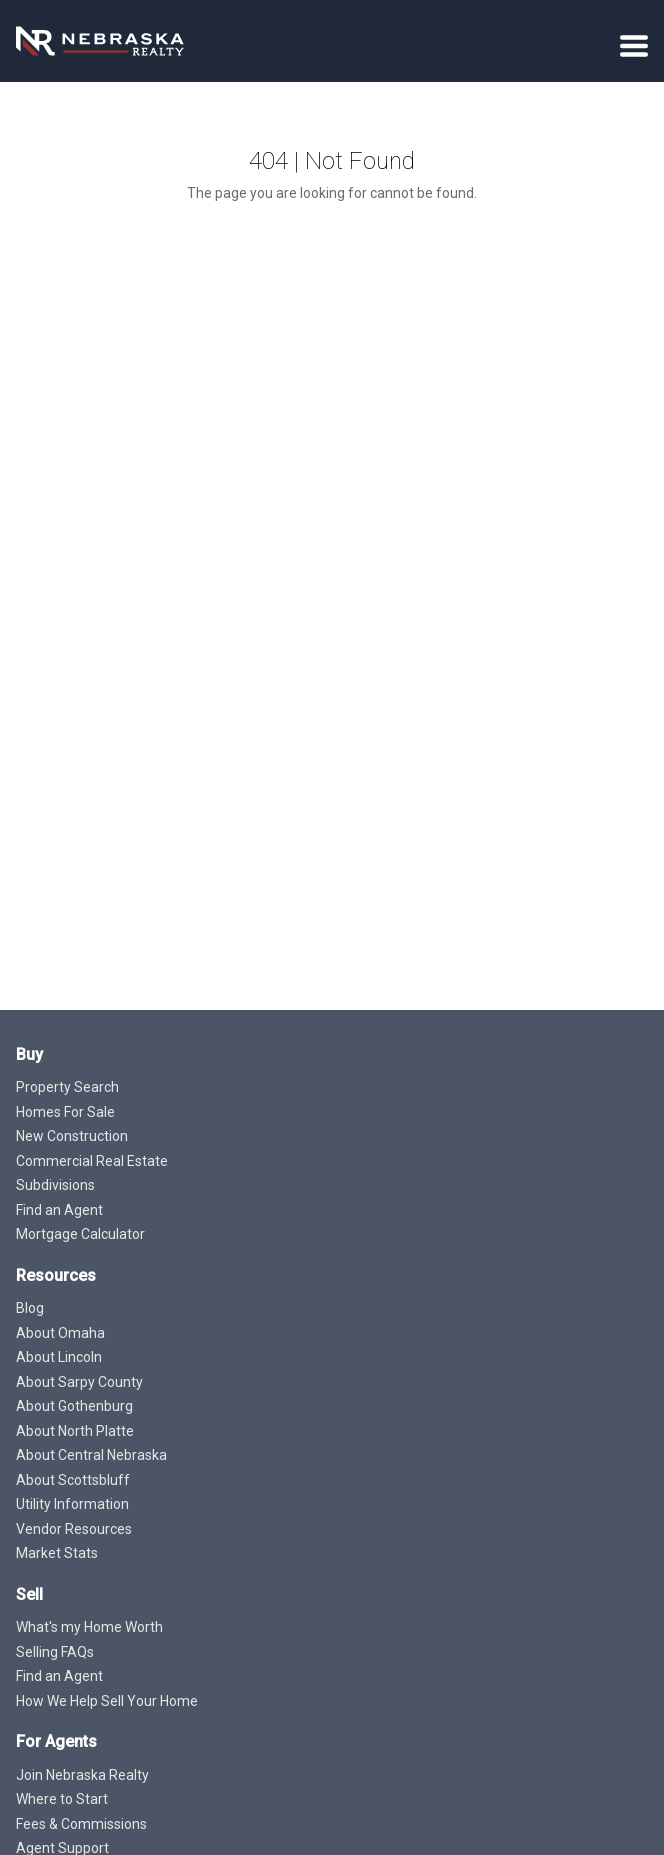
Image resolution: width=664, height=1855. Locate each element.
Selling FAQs (55, 1652)
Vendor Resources (74, 1529)
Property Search (67, 1087)
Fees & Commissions (81, 1824)
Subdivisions (55, 1185)
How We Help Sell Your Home (107, 1701)
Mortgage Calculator (80, 1234)
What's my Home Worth (89, 1627)
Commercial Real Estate (92, 1161)
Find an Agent (59, 1210)
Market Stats (57, 1553)
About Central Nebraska (91, 1455)
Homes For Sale (65, 1112)
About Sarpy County (79, 1382)
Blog (30, 1308)
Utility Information (72, 1504)
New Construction (72, 1136)
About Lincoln (59, 1357)
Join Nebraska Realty (82, 1775)
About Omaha (60, 1333)
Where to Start (62, 1799)
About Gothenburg (74, 1406)
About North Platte (75, 1431)
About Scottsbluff (73, 1480)
